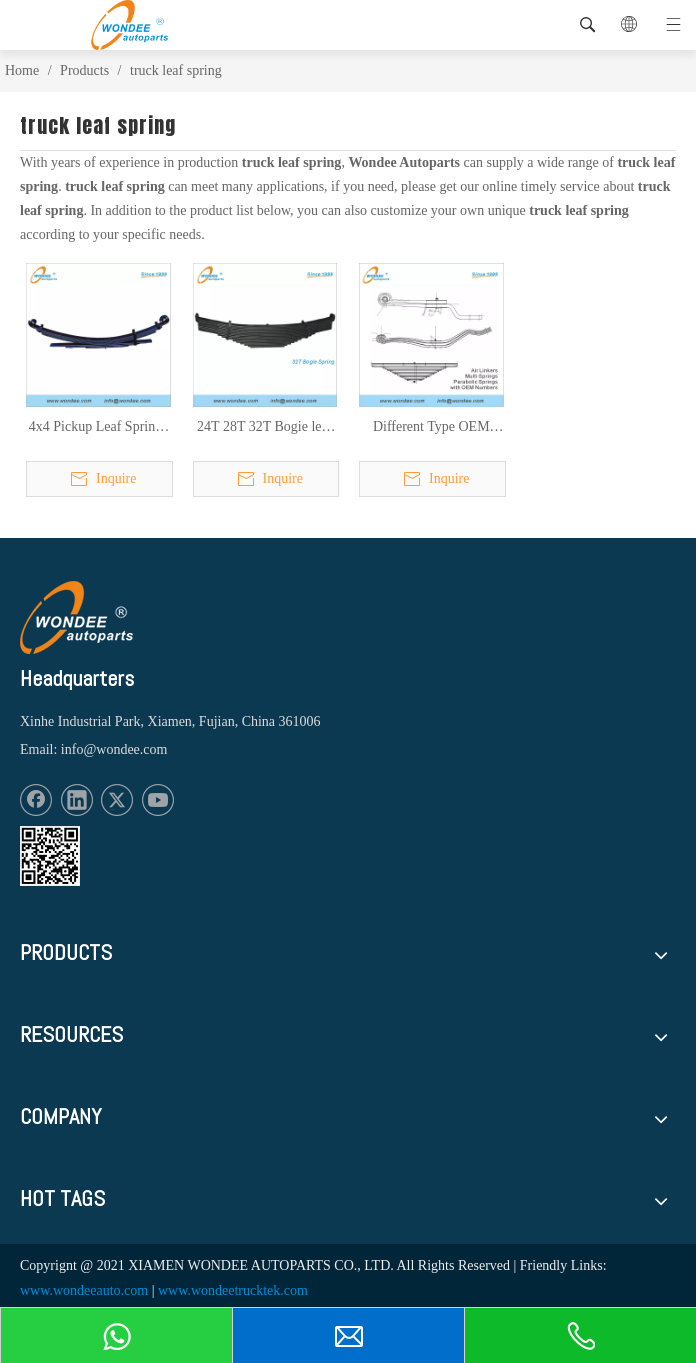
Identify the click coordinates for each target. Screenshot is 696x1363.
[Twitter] (117, 800)
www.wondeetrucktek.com (233, 1290)
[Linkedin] (77, 800)
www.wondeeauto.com (84, 1290)
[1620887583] (50, 856)
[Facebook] (36, 800)
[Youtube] (158, 800)
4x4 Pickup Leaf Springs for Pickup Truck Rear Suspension (98, 428)
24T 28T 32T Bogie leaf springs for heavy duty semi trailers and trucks (264, 428)
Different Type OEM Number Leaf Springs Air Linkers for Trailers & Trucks (431, 428)
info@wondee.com (114, 749)
